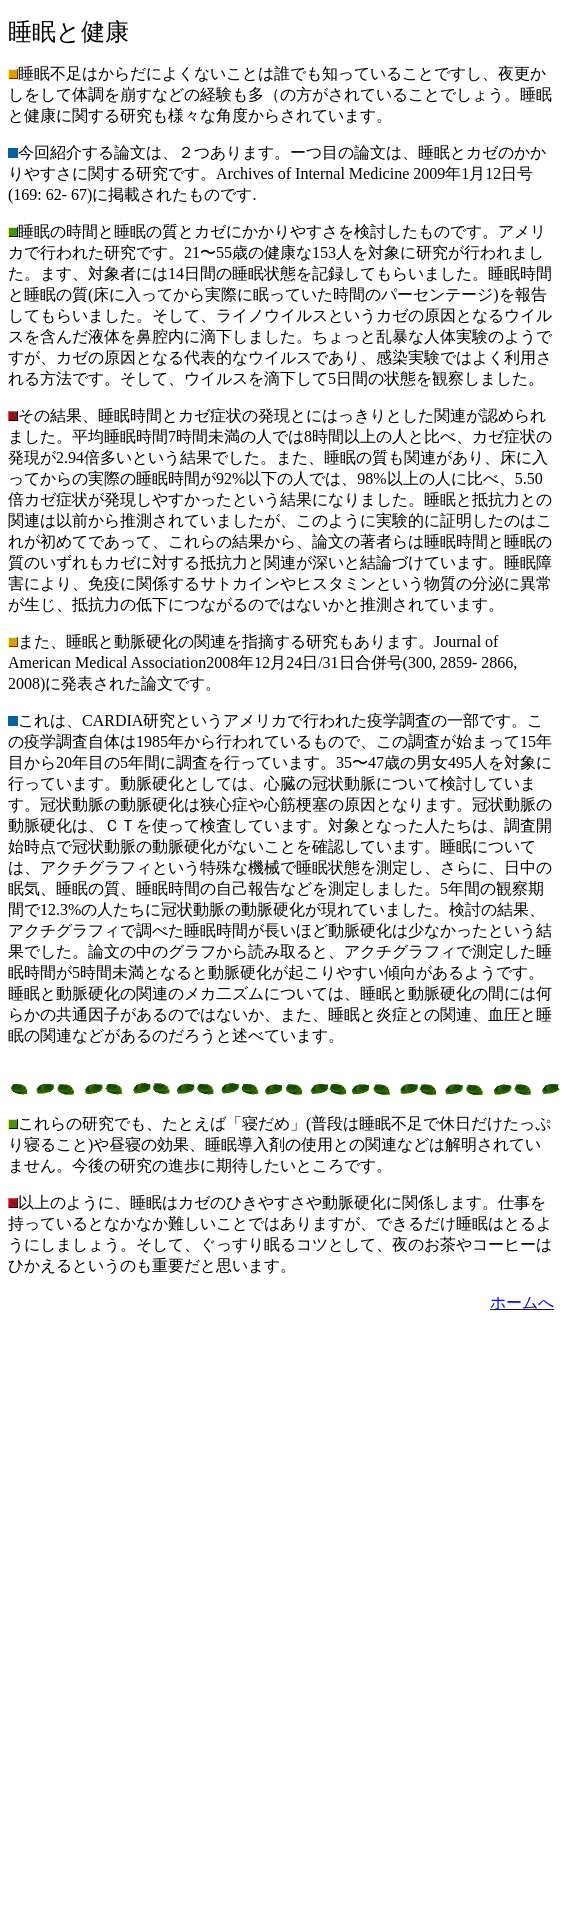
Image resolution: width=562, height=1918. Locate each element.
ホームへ (522, 1302)
